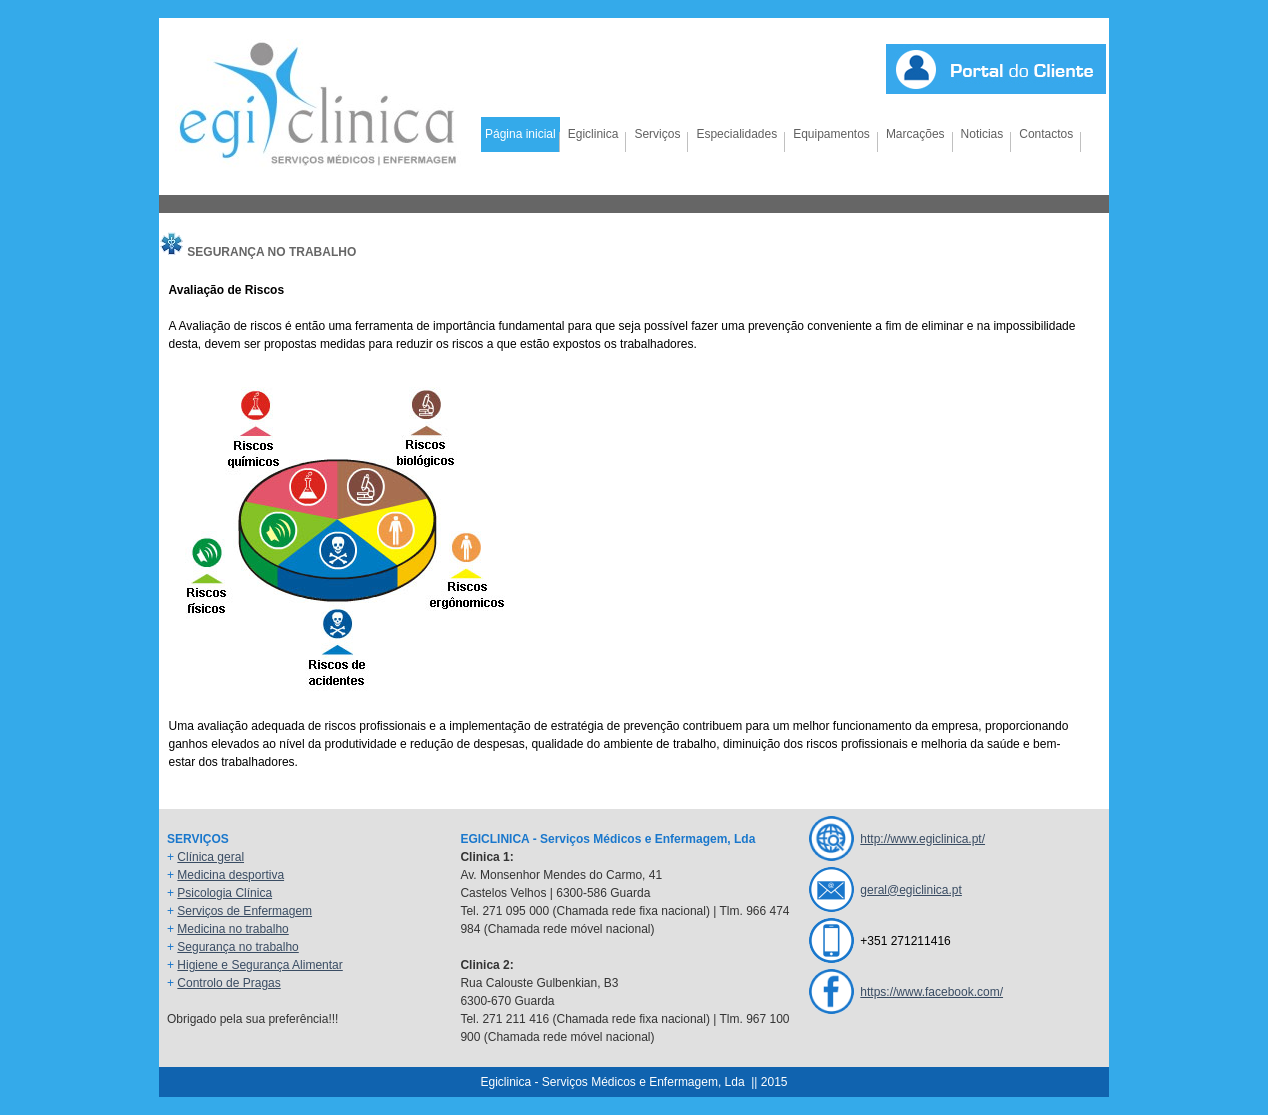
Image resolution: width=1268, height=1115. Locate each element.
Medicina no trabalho (232, 929)
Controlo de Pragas (228, 983)
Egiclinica (593, 134)
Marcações (915, 134)
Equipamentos (831, 134)
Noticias (982, 134)
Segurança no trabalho (237, 947)
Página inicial (520, 134)
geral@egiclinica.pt (911, 890)
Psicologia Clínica (224, 893)
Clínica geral (210, 857)
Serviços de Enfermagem (244, 911)
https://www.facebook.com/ (931, 992)
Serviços (657, 134)
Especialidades (736, 134)
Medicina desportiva (230, 875)
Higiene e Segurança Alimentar (259, 965)
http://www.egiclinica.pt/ (922, 839)
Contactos (1046, 134)
